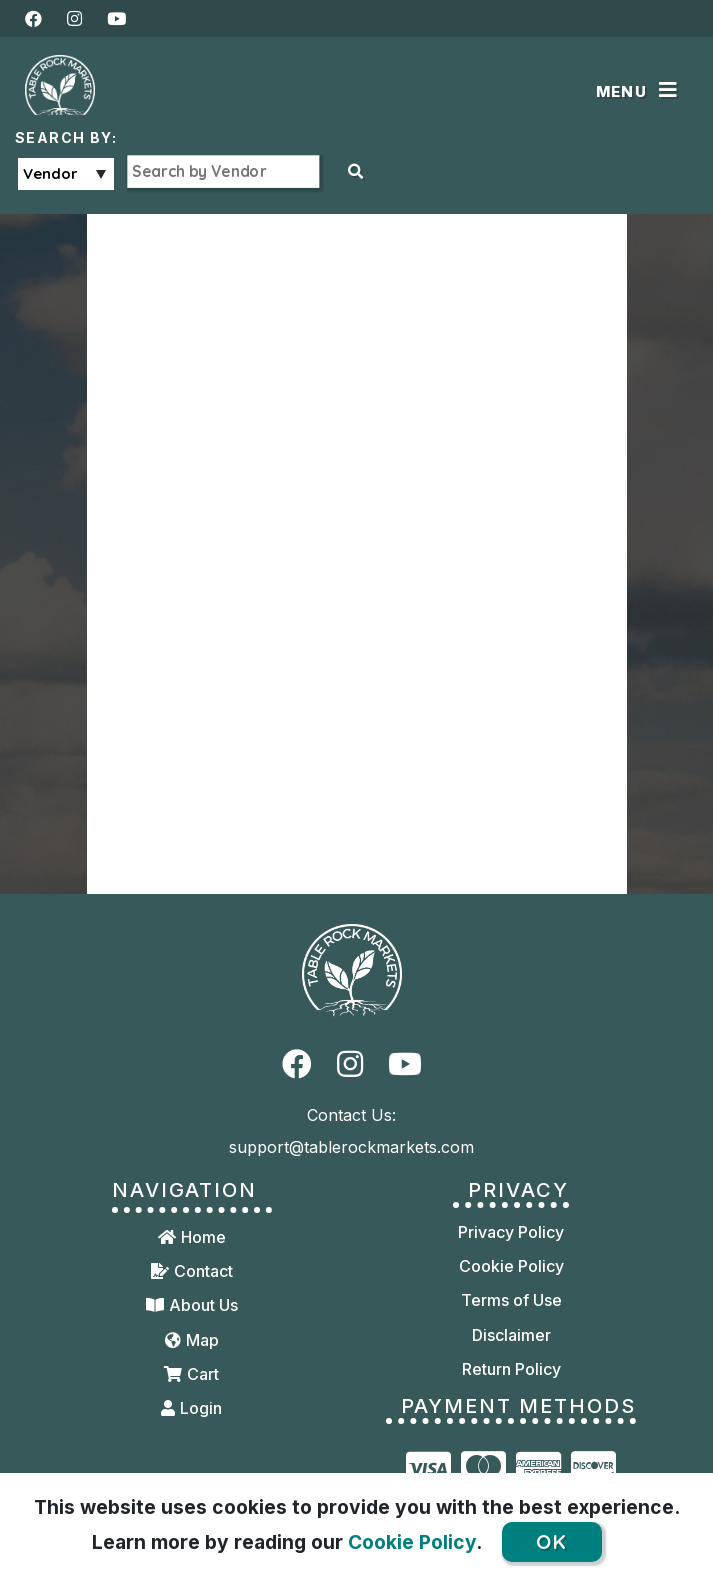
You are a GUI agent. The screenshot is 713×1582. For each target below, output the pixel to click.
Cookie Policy (412, 1542)
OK (551, 1541)
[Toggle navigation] (640, 92)
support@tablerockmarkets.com (351, 1147)
